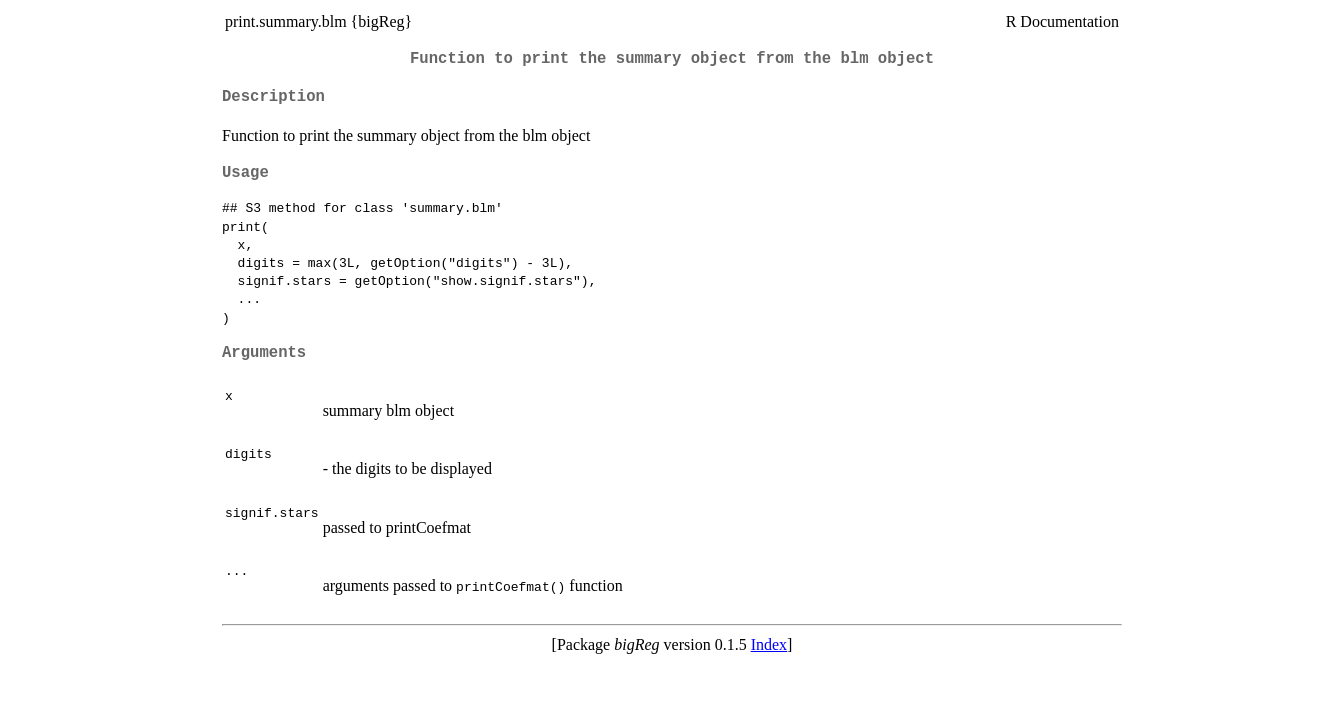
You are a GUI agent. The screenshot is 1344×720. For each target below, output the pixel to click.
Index (769, 644)
